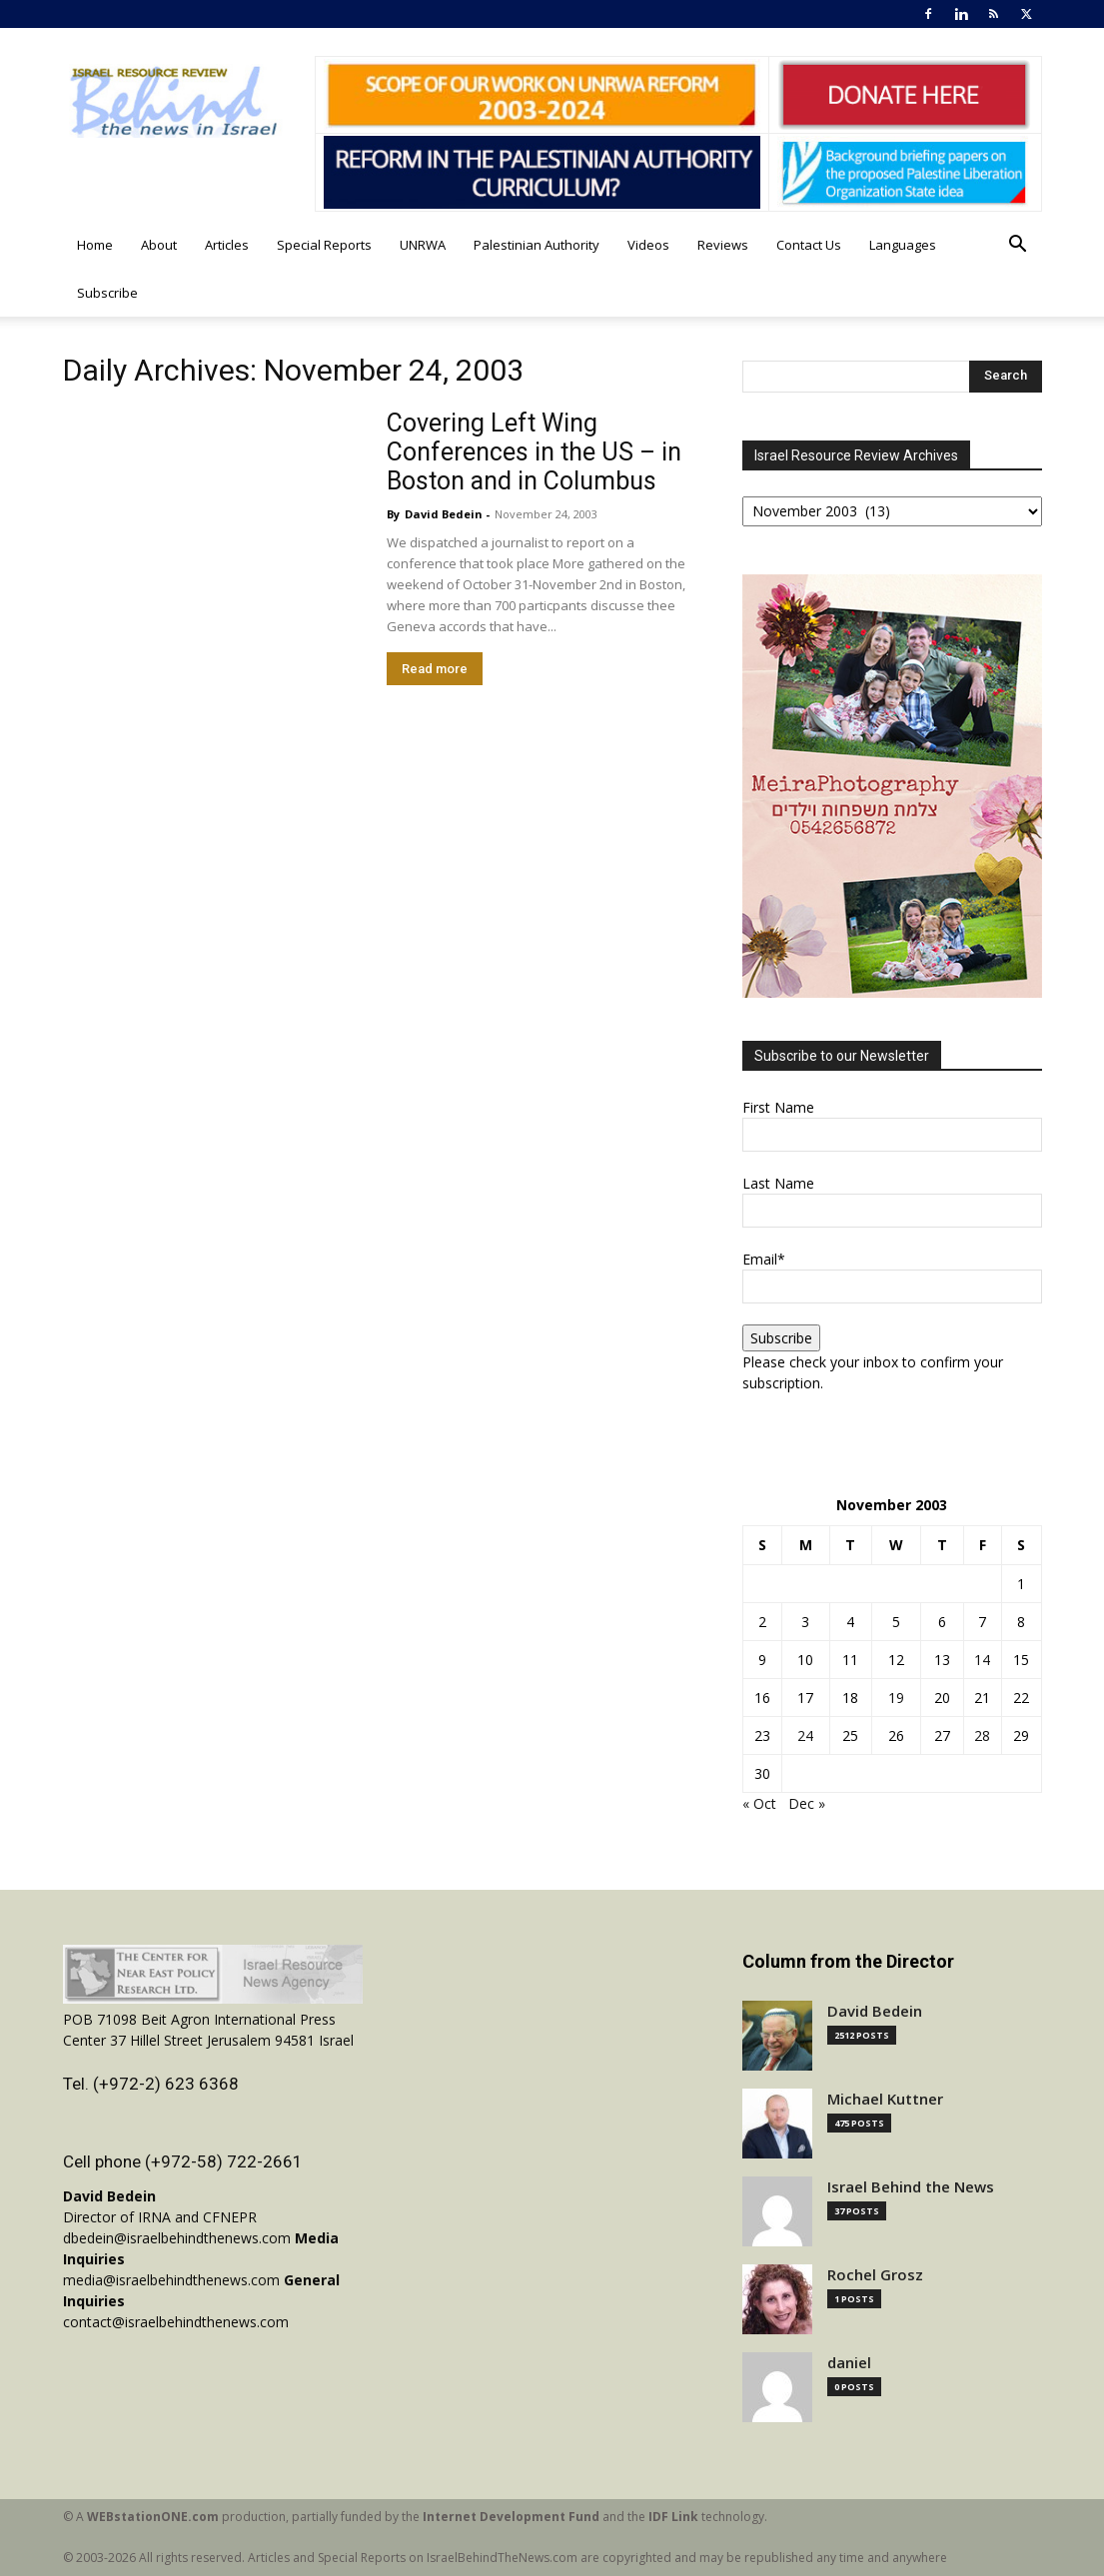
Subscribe (107, 293)
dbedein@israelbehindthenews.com (177, 2237)
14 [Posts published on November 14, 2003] (982, 1659)
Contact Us (808, 245)
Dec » (806, 1803)
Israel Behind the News (910, 2186)
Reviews (722, 245)
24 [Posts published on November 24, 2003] (805, 1735)
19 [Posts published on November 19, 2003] (896, 1697)
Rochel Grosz (875, 2274)
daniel (849, 2362)
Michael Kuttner (885, 2099)
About (159, 245)
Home (95, 245)
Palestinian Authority (536, 245)
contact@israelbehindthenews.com (176, 2321)
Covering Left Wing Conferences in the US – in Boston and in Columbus (534, 452)
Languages (902, 245)
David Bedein (444, 513)
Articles (227, 245)
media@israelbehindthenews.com (171, 2279)
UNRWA (423, 245)
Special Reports (324, 245)
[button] (1018, 246)
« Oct (759, 1803)
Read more (435, 668)
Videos (648, 245)
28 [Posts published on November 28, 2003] (982, 1735)
